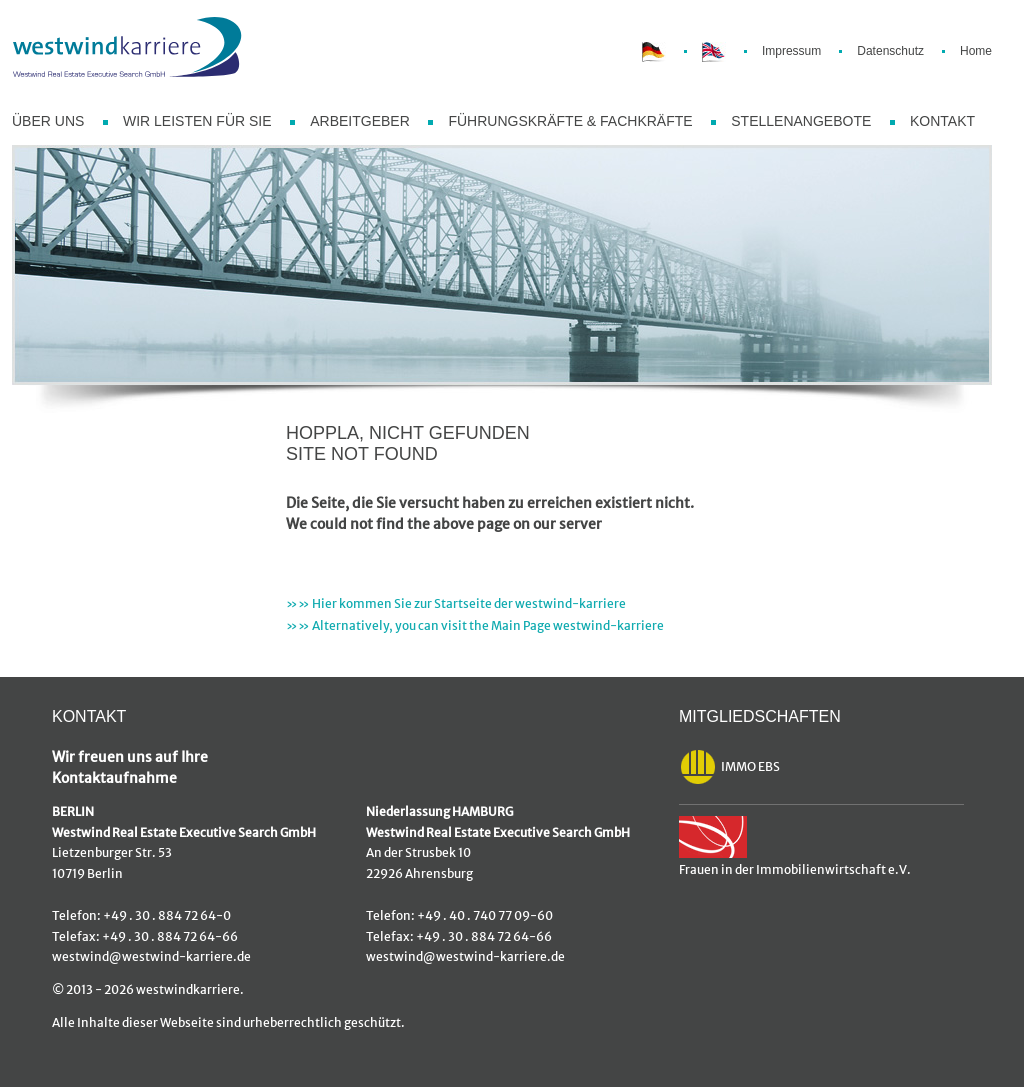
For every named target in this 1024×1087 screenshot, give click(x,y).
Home (976, 51)
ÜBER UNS (48, 121)
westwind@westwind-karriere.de (151, 957)
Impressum (791, 51)
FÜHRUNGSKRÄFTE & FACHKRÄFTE (570, 121)
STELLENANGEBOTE (801, 121)
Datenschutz (890, 51)
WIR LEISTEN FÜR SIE (197, 121)
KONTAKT (942, 121)
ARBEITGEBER (360, 121)
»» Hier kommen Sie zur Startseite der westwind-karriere (456, 604)
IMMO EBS (729, 767)
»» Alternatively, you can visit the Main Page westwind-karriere (475, 626)
